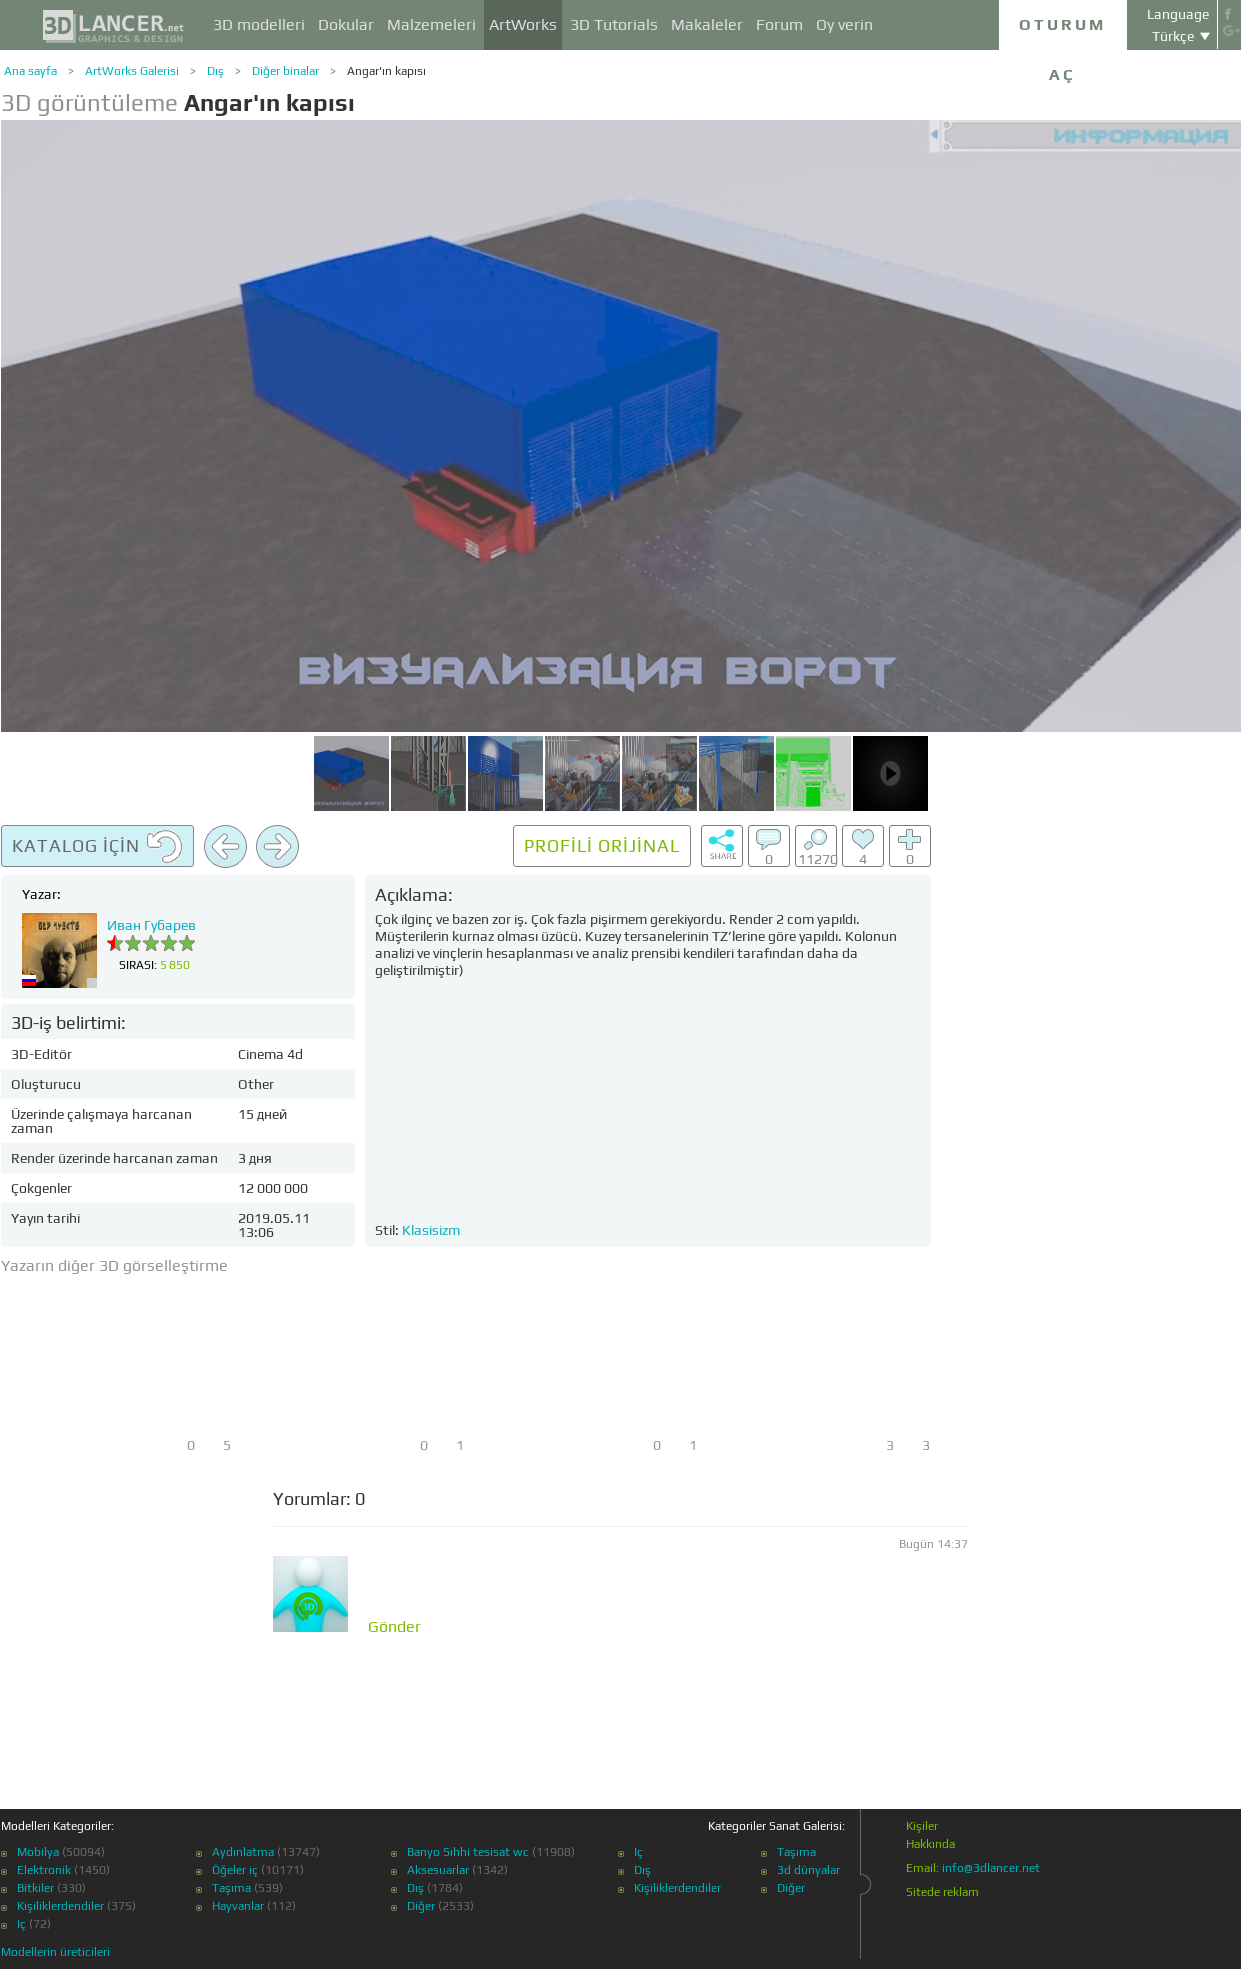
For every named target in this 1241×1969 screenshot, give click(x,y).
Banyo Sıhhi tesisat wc (468, 1852)
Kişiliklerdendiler (60, 1906)
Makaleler (707, 24)
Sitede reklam (942, 1892)
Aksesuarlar (438, 1870)
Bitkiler (35, 1888)
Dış (215, 71)
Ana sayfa (30, 71)
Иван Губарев (151, 925)
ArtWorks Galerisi (132, 71)
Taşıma (231, 1888)
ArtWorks (523, 24)
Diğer (421, 1906)
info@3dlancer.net (991, 1868)
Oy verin (844, 24)
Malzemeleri (431, 24)
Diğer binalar (285, 71)
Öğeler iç (235, 1870)
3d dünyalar (808, 1870)
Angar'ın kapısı (386, 71)
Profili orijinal (602, 845)
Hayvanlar (238, 1906)
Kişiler (922, 1826)
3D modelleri (259, 24)
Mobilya (38, 1852)
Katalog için (97, 847)
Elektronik (44, 1870)
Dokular (346, 24)
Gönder (394, 1627)
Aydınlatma (243, 1852)
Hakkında (930, 1844)
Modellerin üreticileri (55, 1952)
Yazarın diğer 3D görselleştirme (114, 1265)
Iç (21, 1924)
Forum (779, 24)
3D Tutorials (614, 24)
